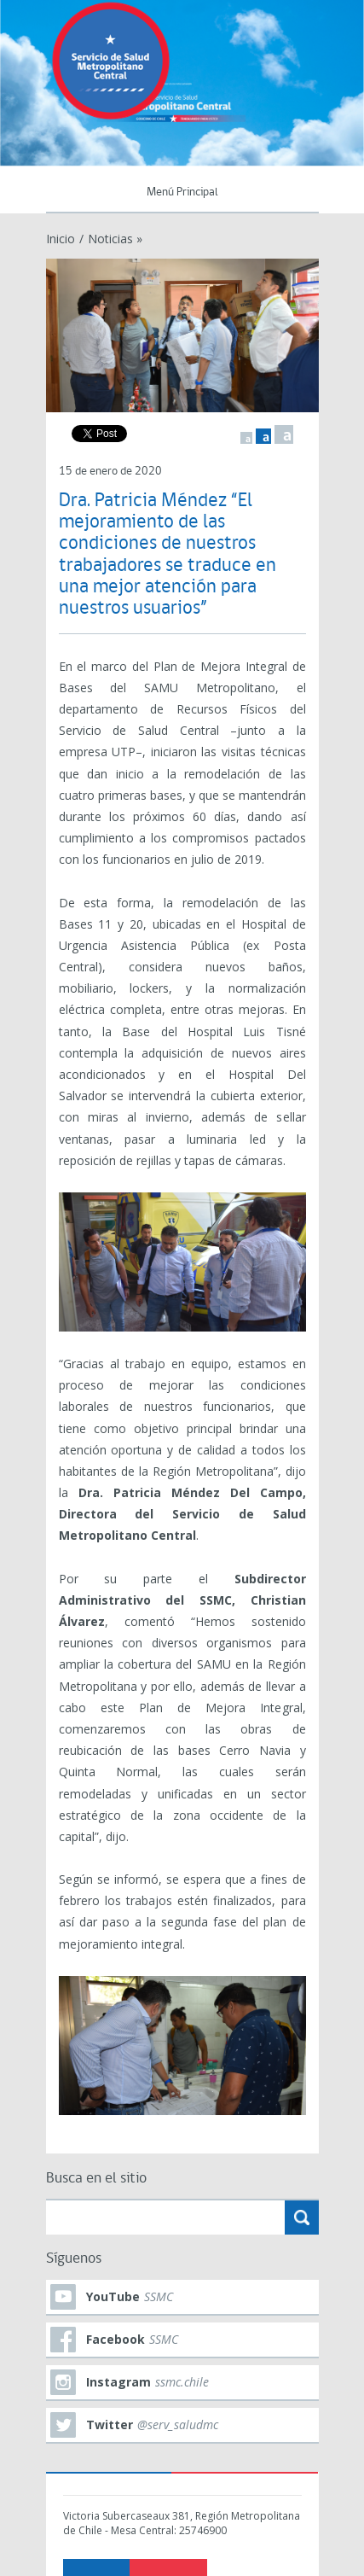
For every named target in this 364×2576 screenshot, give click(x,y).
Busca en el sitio (96, 2179)
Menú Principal (182, 192)
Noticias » (115, 238)
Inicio (60, 238)
